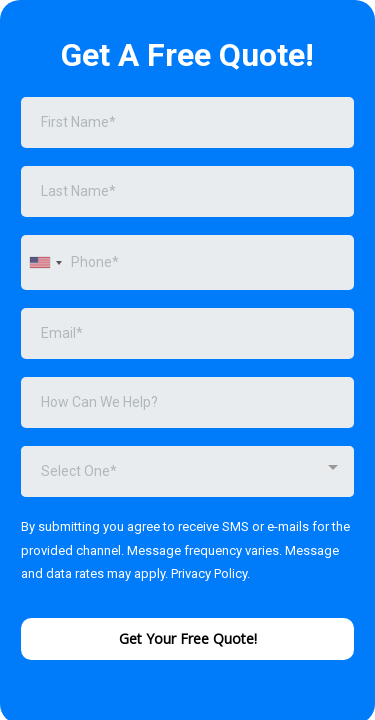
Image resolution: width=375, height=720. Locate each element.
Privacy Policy (209, 573)
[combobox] (45, 262)
